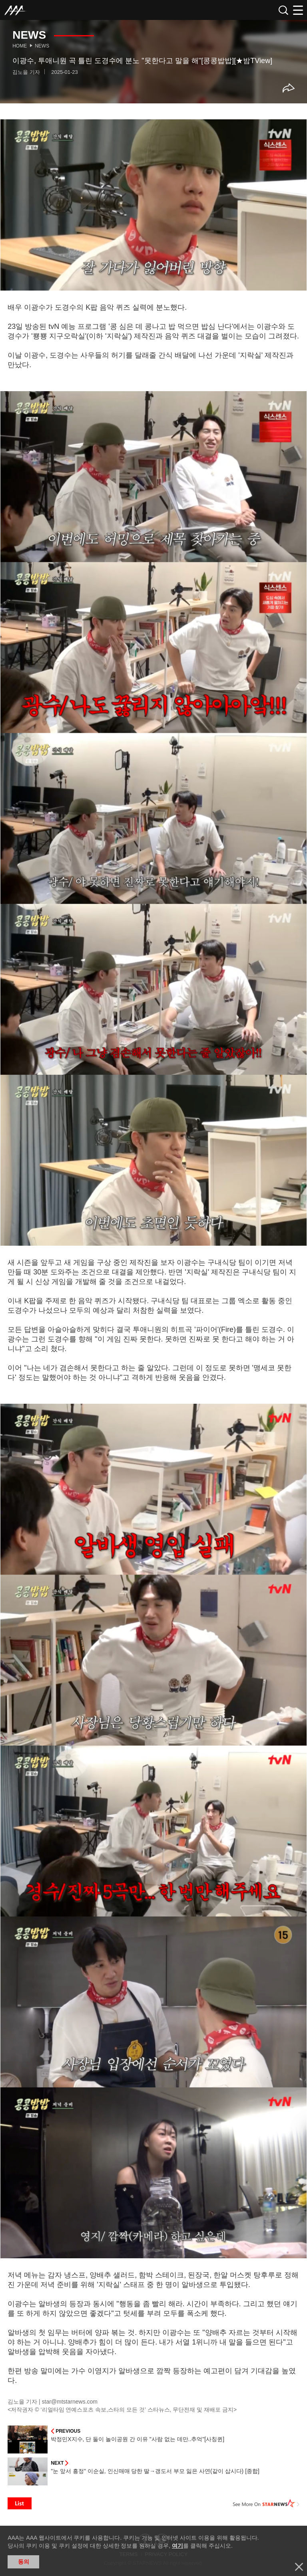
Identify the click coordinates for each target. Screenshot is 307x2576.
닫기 (299, 2567)
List (20, 2503)
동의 (23, 2561)
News (42, 46)
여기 (177, 2545)
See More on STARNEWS (266, 2503)
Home (19, 46)
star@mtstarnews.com (70, 2401)
